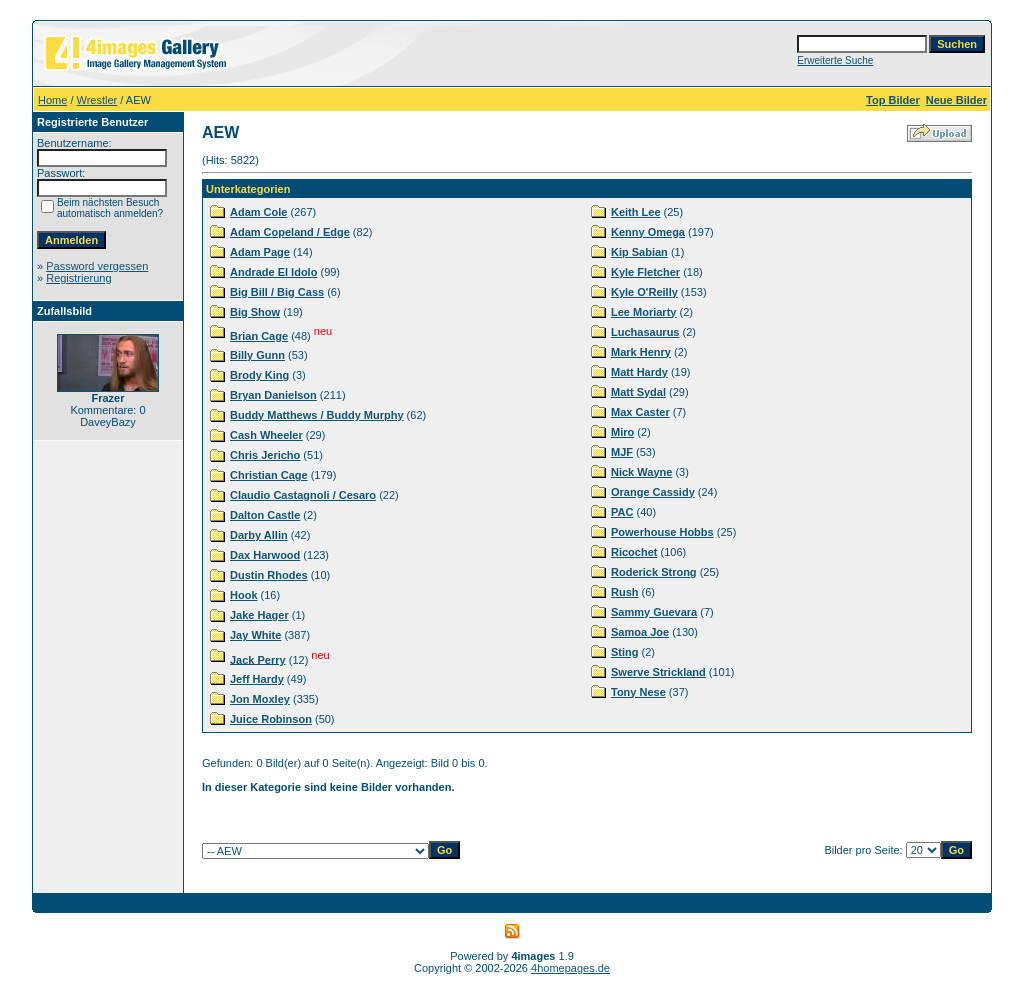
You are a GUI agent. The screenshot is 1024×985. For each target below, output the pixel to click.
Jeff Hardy (257, 679)
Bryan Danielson (273, 395)
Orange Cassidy (653, 492)
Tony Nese (638, 692)
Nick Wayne (641, 472)
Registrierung (78, 278)
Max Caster (640, 412)
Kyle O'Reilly (644, 292)
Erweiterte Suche (835, 60)
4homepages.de (570, 968)
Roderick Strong (654, 572)
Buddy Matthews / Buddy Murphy (317, 415)
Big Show (255, 312)
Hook (244, 595)
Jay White (255, 635)
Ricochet (634, 552)
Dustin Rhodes (269, 575)
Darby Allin (259, 535)
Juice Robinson (271, 719)
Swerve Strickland (658, 672)
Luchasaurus (645, 332)
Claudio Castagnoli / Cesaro (303, 495)
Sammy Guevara (654, 612)
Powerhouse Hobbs (662, 532)
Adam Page (260, 252)
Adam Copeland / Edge (290, 232)
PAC (622, 512)
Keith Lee (636, 212)
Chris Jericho (265, 455)
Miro (622, 432)
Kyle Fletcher (645, 272)
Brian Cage (259, 336)
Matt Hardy (639, 372)
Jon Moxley (260, 699)
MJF (622, 452)
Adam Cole (258, 212)
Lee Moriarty (643, 312)
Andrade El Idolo (273, 272)
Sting (625, 652)
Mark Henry (641, 352)
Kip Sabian (639, 252)
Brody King (259, 375)
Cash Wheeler (266, 435)
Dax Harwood (265, 555)
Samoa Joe (640, 632)
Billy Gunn (257, 355)
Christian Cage (269, 475)
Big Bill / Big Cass (277, 292)
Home (52, 100)
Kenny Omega (648, 232)
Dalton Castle (265, 515)
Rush (625, 592)
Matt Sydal (638, 392)
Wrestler (97, 100)
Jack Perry (258, 659)
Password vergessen (97, 266)
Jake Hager (259, 615)
